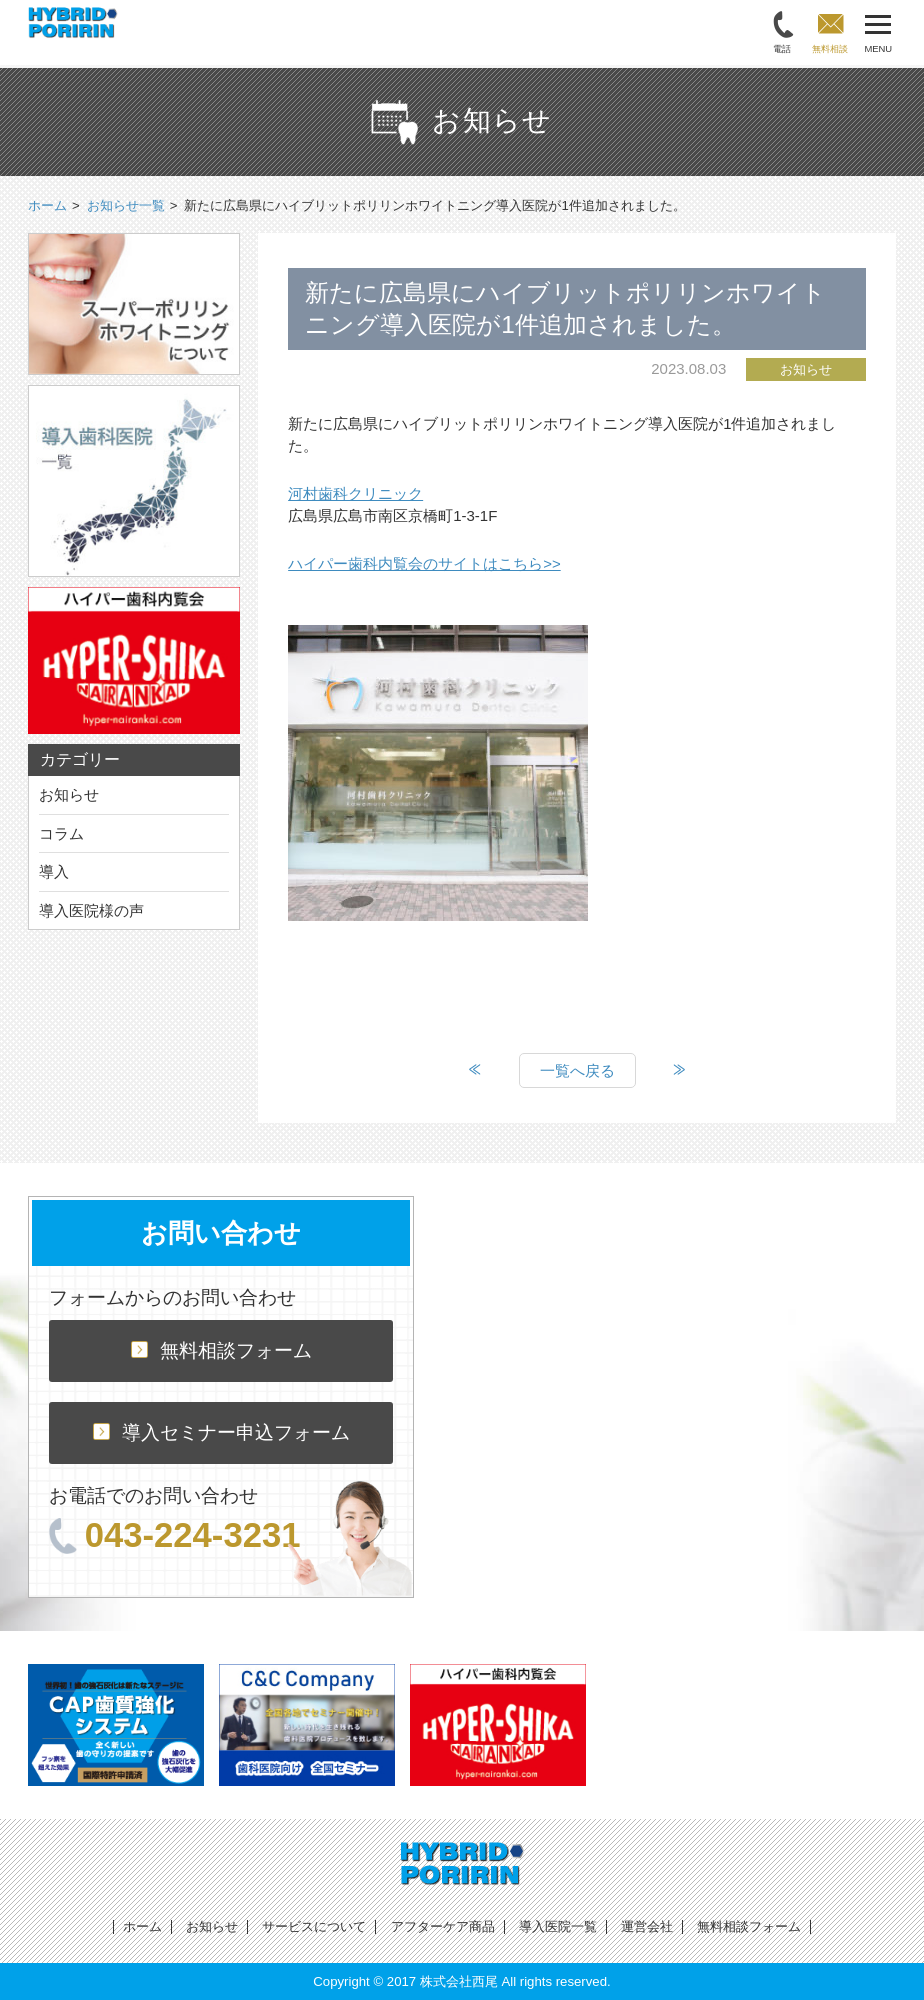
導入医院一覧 (558, 1926)
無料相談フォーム (221, 1350)
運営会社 (647, 1926)
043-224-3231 (175, 1535)
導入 (54, 871)
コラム (61, 833)
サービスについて (314, 1926)
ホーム (142, 1926)
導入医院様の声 (91, 910)
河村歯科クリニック (355, 493)
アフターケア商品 (443, 1926)
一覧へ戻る (577, 1070)
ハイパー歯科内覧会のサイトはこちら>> (424, 563)
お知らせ (69, 794)
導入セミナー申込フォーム (221, 1432)
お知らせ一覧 (126, 205)
